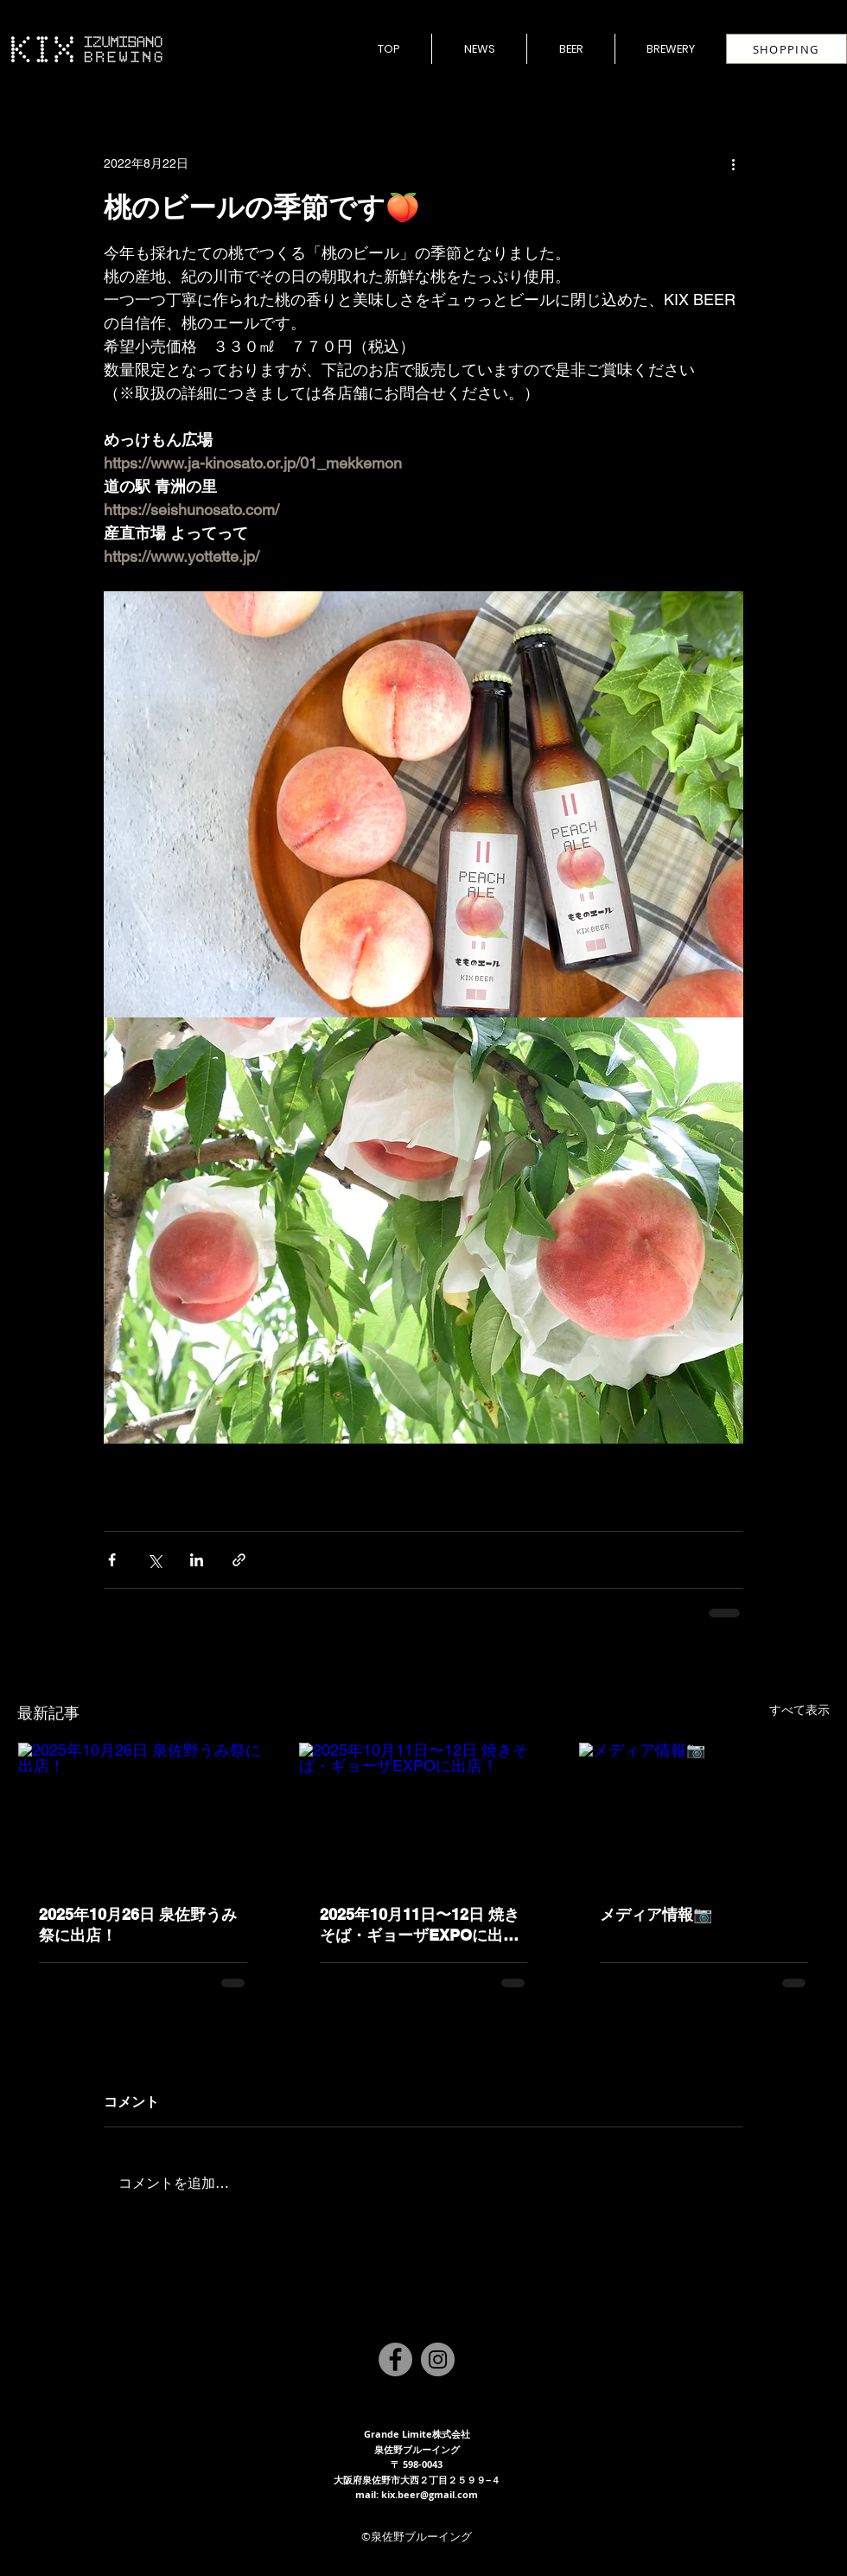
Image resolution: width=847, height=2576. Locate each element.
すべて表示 (799, 1710)
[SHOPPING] (786, 49)
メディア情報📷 (656, 1914)
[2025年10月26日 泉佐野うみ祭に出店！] (143, 1813)
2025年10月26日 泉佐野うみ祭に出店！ (138, 1924)
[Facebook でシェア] (112, 1560)
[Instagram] (438, 2359)
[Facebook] (395, 2359)
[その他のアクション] (733, 163)
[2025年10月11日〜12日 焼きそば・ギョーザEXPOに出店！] (424, 1813)
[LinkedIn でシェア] (196, 1560)
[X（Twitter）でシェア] (154, 1560)
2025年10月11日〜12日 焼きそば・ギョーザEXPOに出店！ (419, 1925)
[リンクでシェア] (239, 1560)
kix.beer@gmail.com (429, 2494)
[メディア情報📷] (704, 1813)
